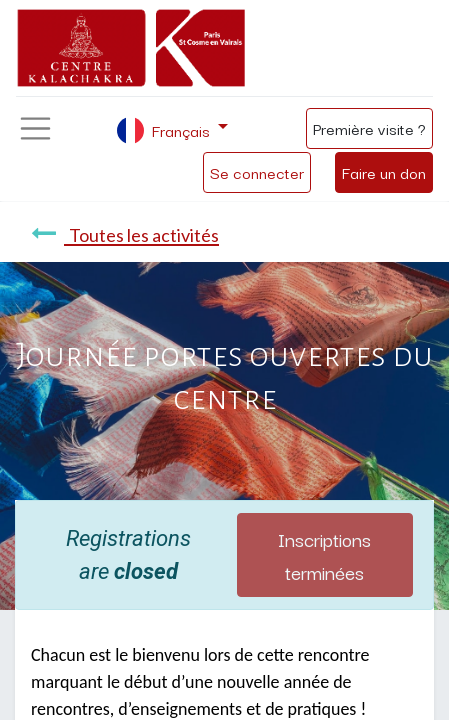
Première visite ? (369, 128)
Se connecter (257, 172)
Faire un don (384, 172)
